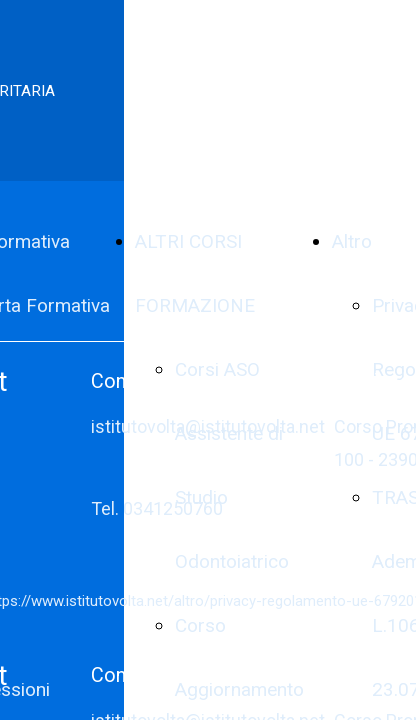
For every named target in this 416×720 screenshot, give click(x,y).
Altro (352, 241)
